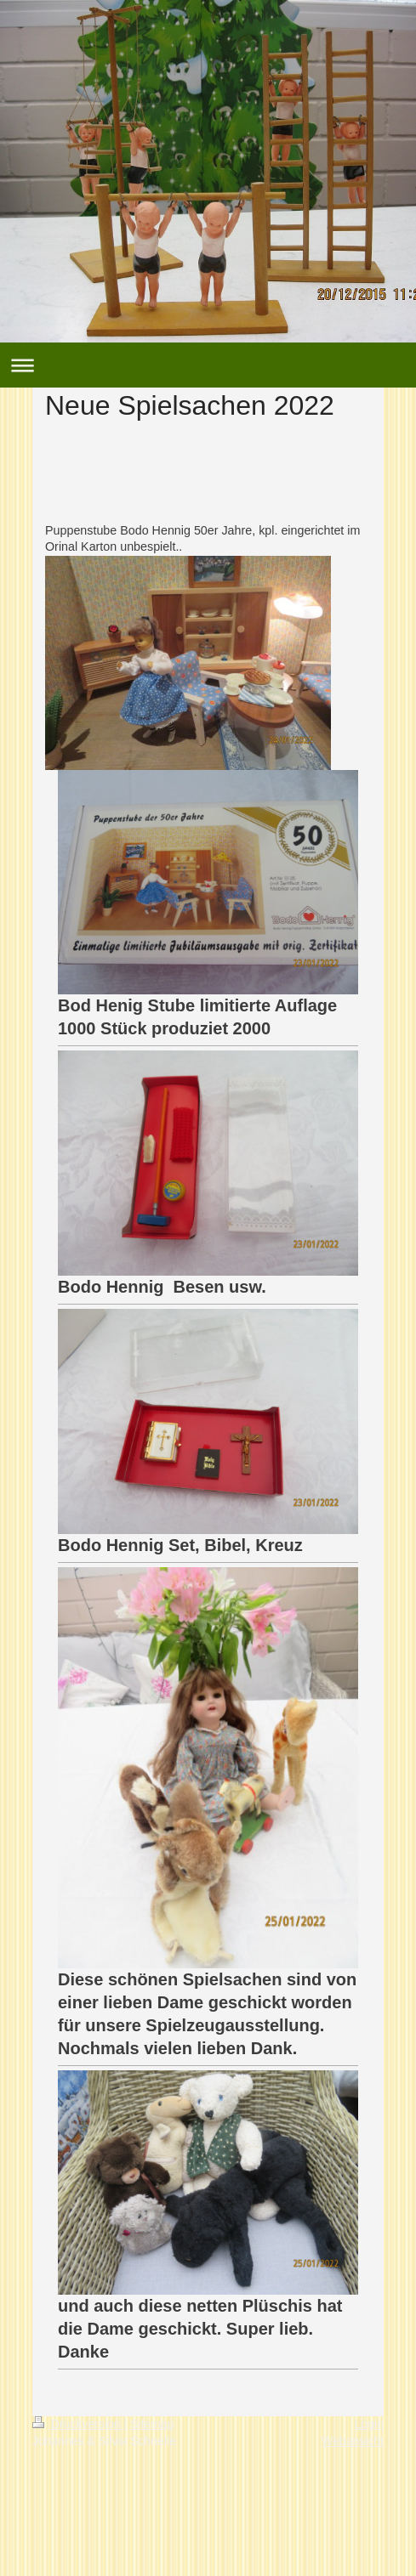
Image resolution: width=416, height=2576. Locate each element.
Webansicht (353, 2441)
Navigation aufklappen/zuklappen (208, 365)
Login (369, 2424)
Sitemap (152, 2424)
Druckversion (77, 2424)
